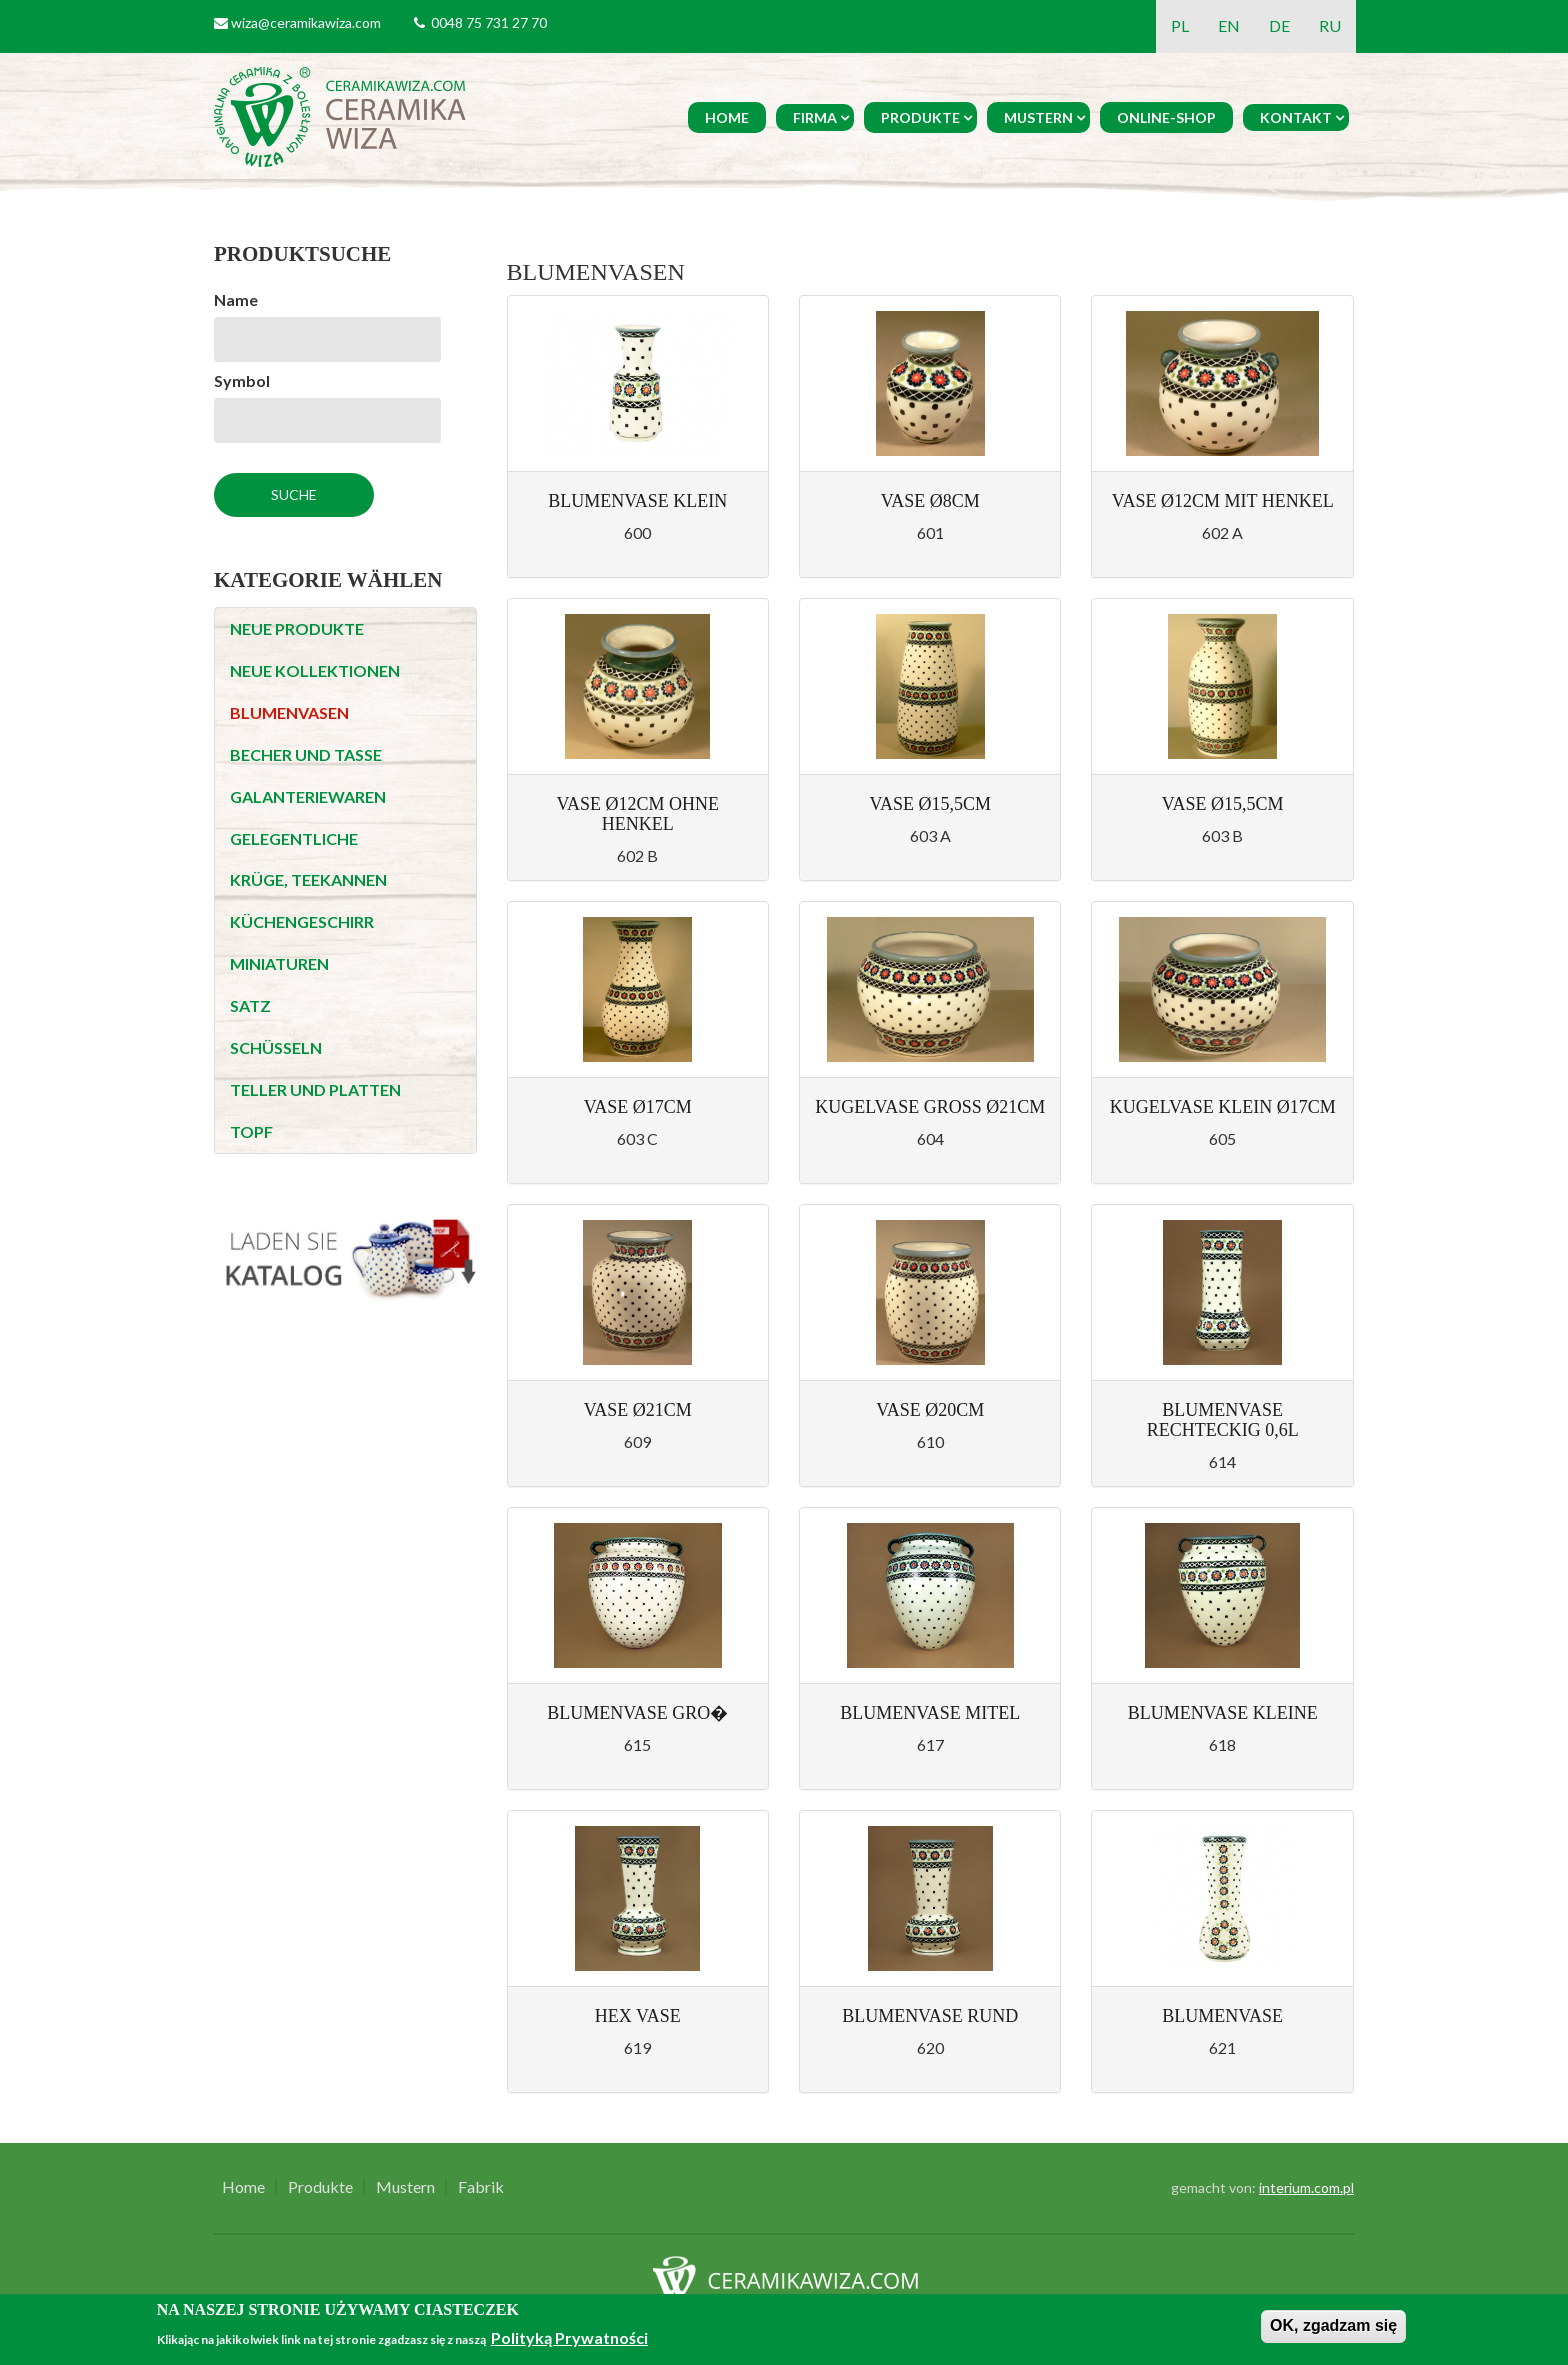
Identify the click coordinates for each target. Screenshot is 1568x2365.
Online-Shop (1166, 117)
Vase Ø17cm (638, 1107)
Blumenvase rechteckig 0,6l (1223, 1420)
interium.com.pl (1306, 2187)
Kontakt (1296, 117)
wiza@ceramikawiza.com (306, 22)
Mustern (1038, 117)
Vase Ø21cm (638, 1410)
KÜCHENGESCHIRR (302, 921)
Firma (815, 117)
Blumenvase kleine (1223, 1713)
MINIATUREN (279, 963)
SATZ (250, 1005)
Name (236, 299)
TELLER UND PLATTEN (315, 1089)
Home (727, 117)
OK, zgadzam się (1333, 2325)
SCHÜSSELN (276, 1047)
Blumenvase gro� (637, 1713)
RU (1330, 25)
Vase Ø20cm (930, 1410)
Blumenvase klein (637, 501)
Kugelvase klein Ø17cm (1223, 1107)
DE (1279, 25)
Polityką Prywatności (569, 2337)
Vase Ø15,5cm (930, 804)
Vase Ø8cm (930, 501)
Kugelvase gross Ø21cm (930, 1107)
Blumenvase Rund (930, 2016)
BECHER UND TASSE (306, 754)
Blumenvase (1222, 2016)
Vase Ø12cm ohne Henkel (637, 814)
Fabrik (481, 2187)
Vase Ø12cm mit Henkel (1223, 501)
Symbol (242, 380)
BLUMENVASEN (289, 712)
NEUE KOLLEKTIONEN (315, 670)
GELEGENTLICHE (294, 838)
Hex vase (638, 2016)
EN (1229, 25)
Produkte (920, 117)
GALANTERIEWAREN (308, 796)
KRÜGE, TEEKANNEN (308, 879)
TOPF (251, 1131)
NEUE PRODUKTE (297, 628)
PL (1180, 25)
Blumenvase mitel (930, 1713)
